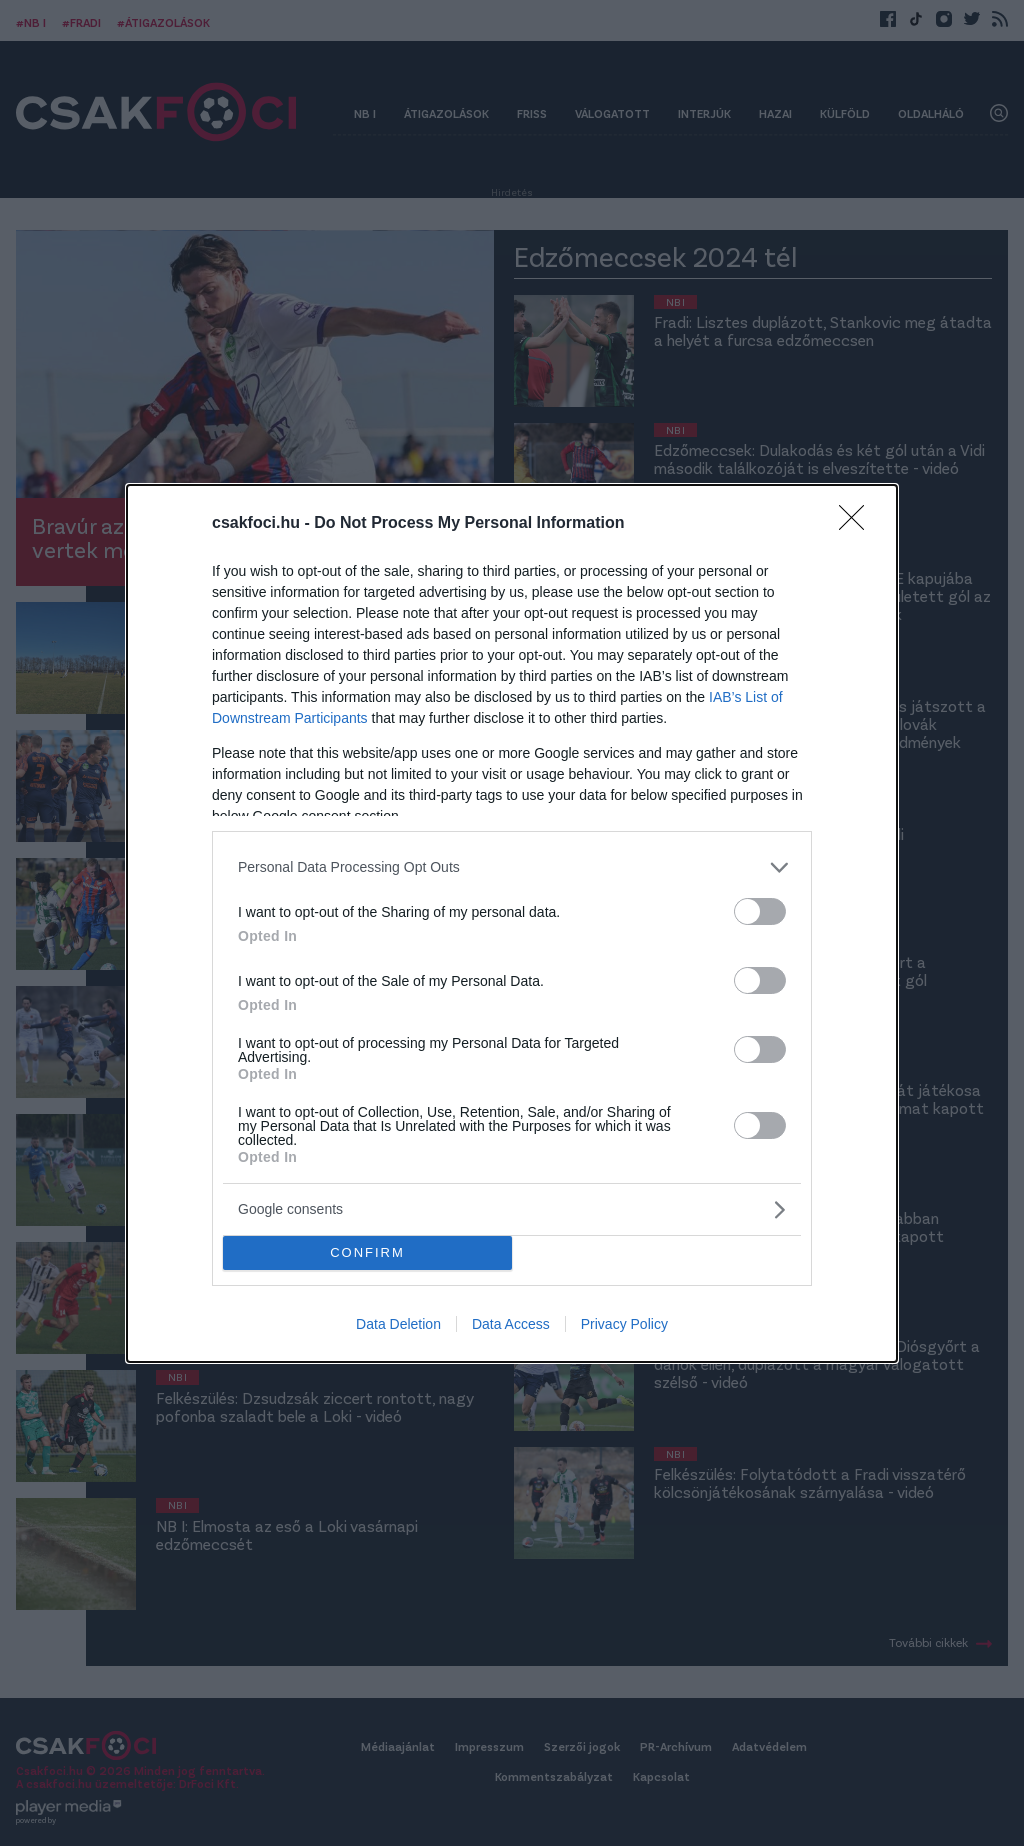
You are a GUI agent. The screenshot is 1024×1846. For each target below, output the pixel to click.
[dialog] (512, 923)
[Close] (858, 524)
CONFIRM (367, 1252)
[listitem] (512, 867)
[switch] (760, 911)
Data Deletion (398, 1324)
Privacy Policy (624, 1324)
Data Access (511, 1324)
